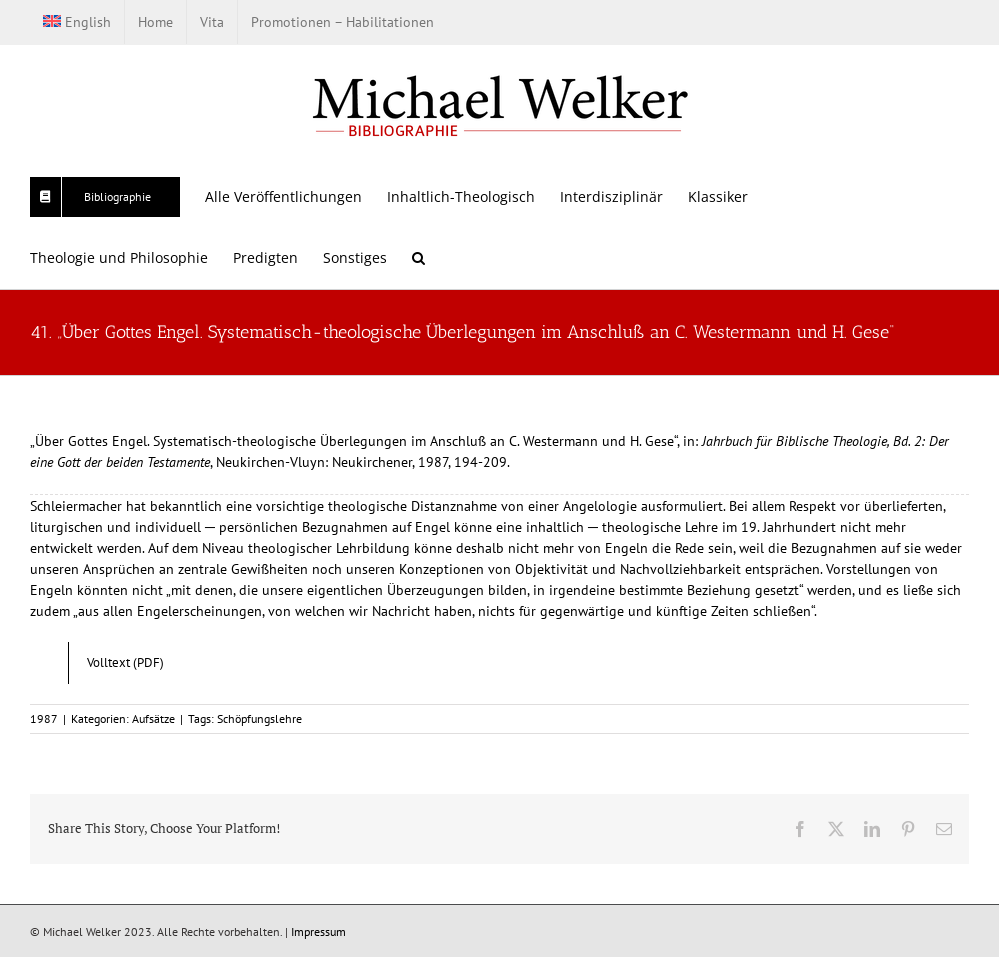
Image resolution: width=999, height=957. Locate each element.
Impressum (318, 931)
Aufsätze (153, 718)
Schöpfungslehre (259, 718)
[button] (418, 257)
